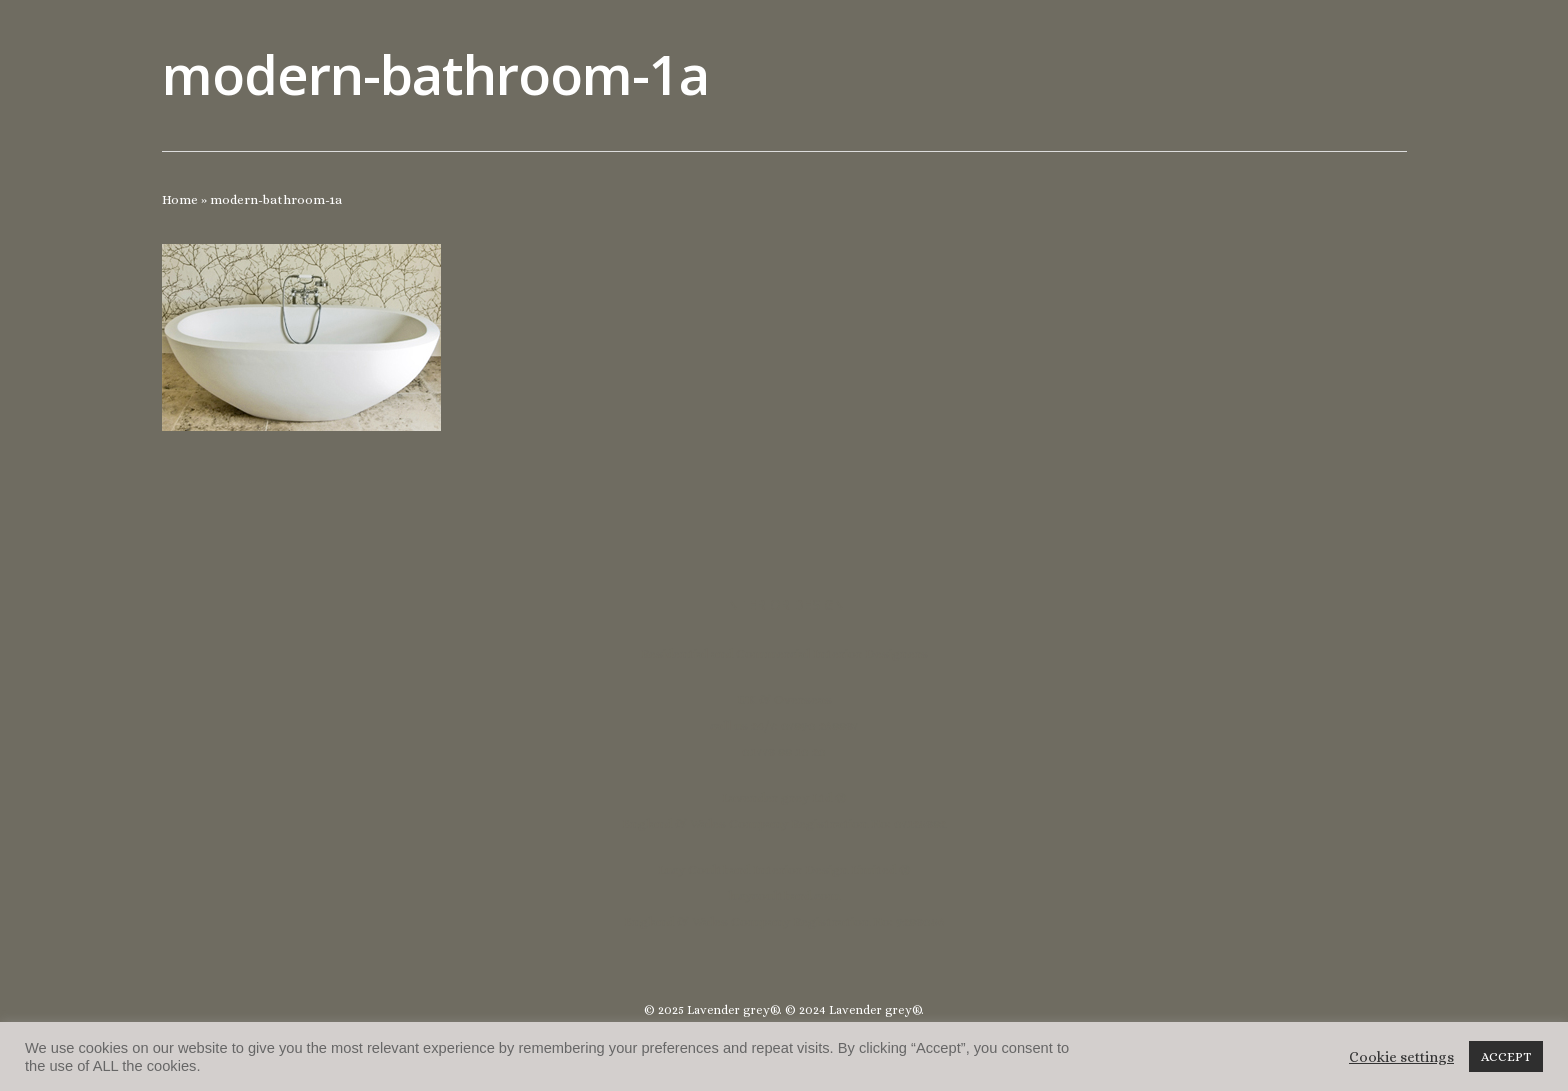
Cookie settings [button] (1401, 1057)
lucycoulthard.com (784, 895)
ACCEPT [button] (1506, 1056)
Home (180, 199)
